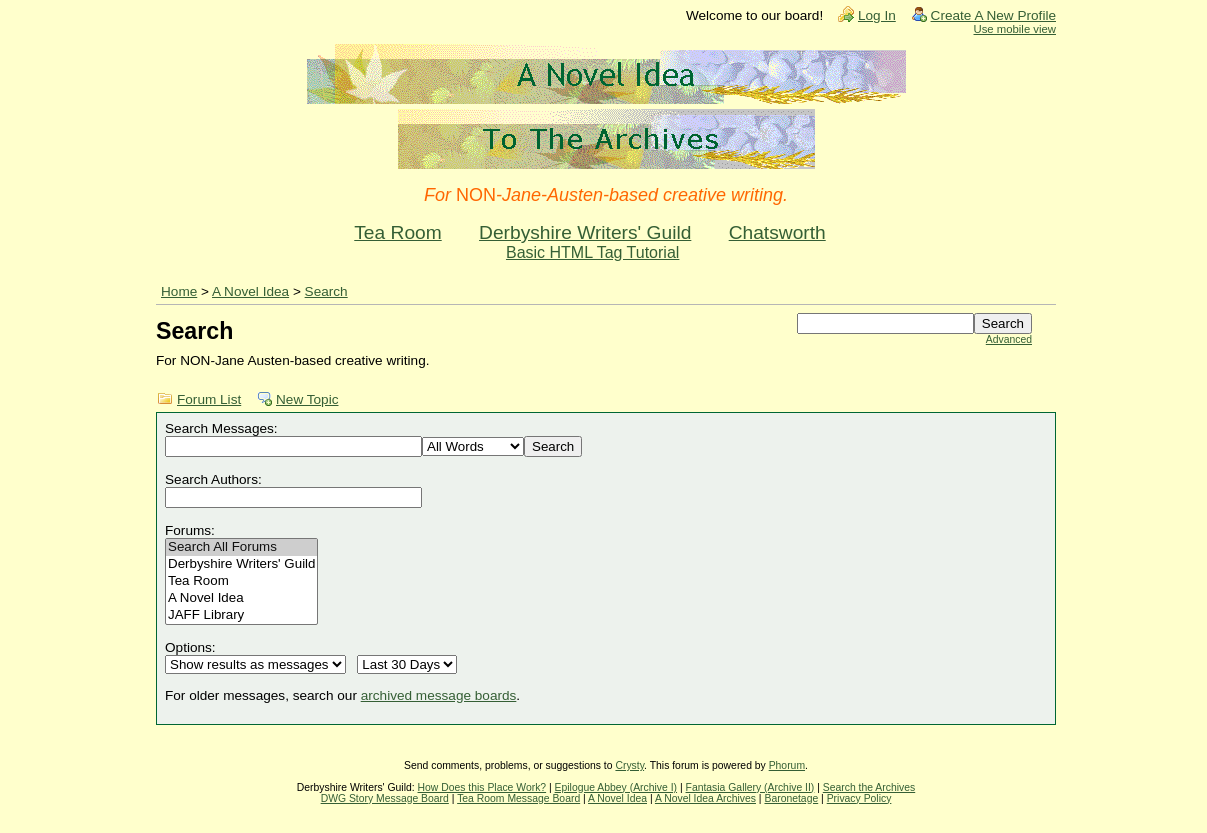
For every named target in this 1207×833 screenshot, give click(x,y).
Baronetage (791, 798)
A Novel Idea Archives (705, 798)
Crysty (629, 765)
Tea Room (397, 232)
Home (179, 291)
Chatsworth (777, 232)
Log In (877, 15)
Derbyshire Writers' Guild (585, 232)
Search (326, 291)
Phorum (787, 765)
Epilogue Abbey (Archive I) (616, 787)
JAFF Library (241, 615)
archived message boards (439, 695)
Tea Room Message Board (518, 798)
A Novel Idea (250, 291)
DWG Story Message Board (385, 798)
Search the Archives (869, 787)
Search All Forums (241, 547)
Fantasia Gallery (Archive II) (750, 787)
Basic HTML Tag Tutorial (592, 252)
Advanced (1009, 339)
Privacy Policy (859, 798)
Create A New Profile (993, 15)
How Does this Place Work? (482, 787)
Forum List (209, 399)
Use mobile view (1015, 29)
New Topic (307, 399)
